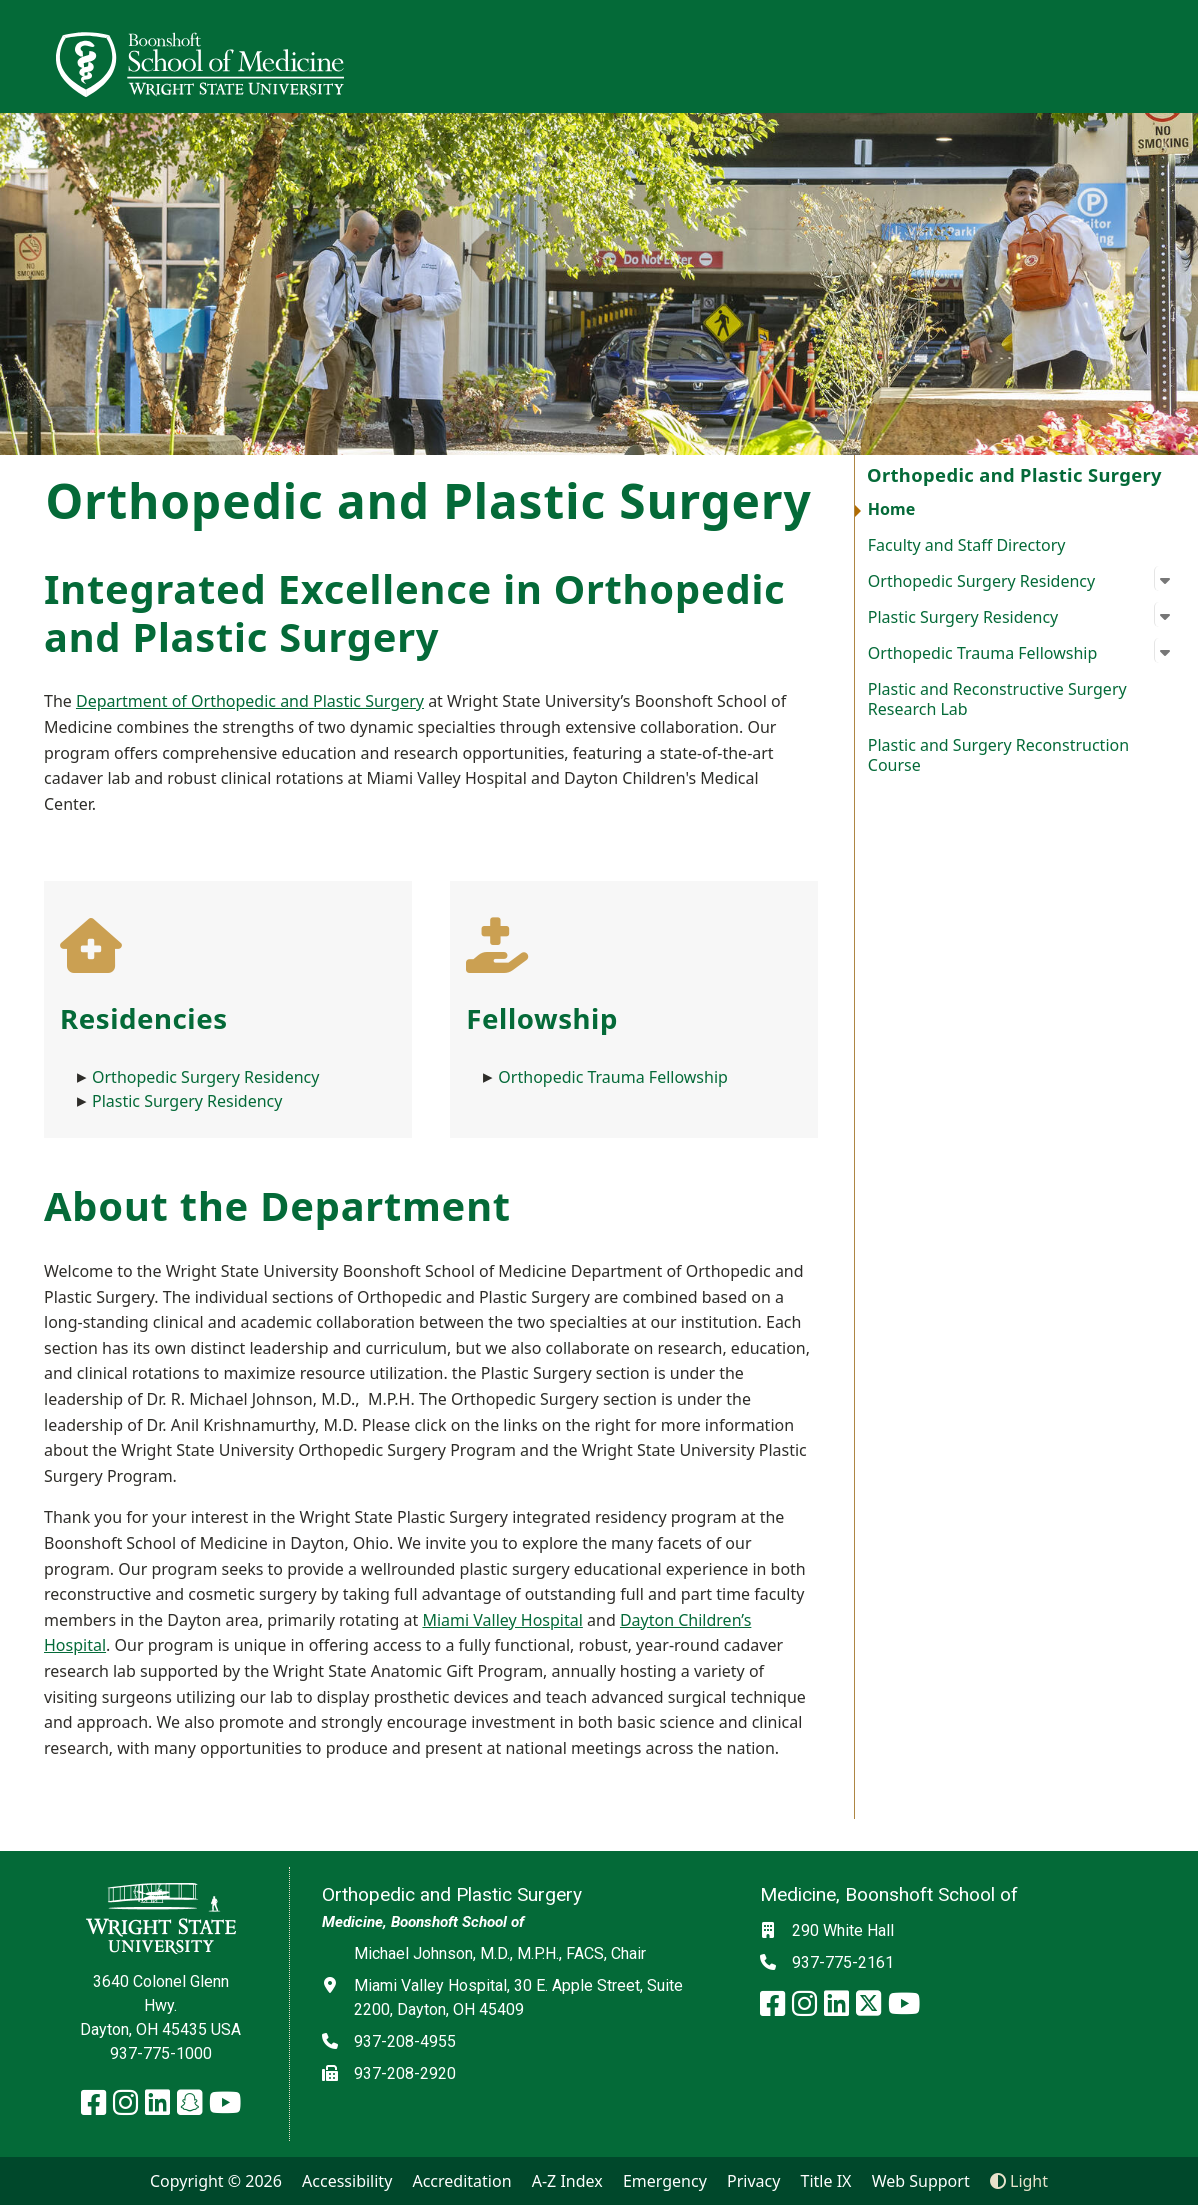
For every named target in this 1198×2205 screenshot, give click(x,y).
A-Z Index (567, 2181)
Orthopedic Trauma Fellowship (613, 1077)
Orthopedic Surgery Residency (208, 1077)
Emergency (665, 2181)
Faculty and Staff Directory (967, 545)
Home (891, 509)
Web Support (921, 2181)
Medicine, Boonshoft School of (423, 1922)
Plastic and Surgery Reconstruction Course (998, 755)
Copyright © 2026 (216, 2181)
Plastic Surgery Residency (187, 1101)
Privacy (753, 2181)
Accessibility (347, 2181)
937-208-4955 (405, 2041)
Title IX (826, 2181)
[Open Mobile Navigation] (1174, 56)
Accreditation (461, 2181)
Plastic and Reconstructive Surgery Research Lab (997, 699)
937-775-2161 (843, 1962)
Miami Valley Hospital (502, 1620)
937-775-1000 (161, 2053)
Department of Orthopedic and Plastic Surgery (250, 701)
